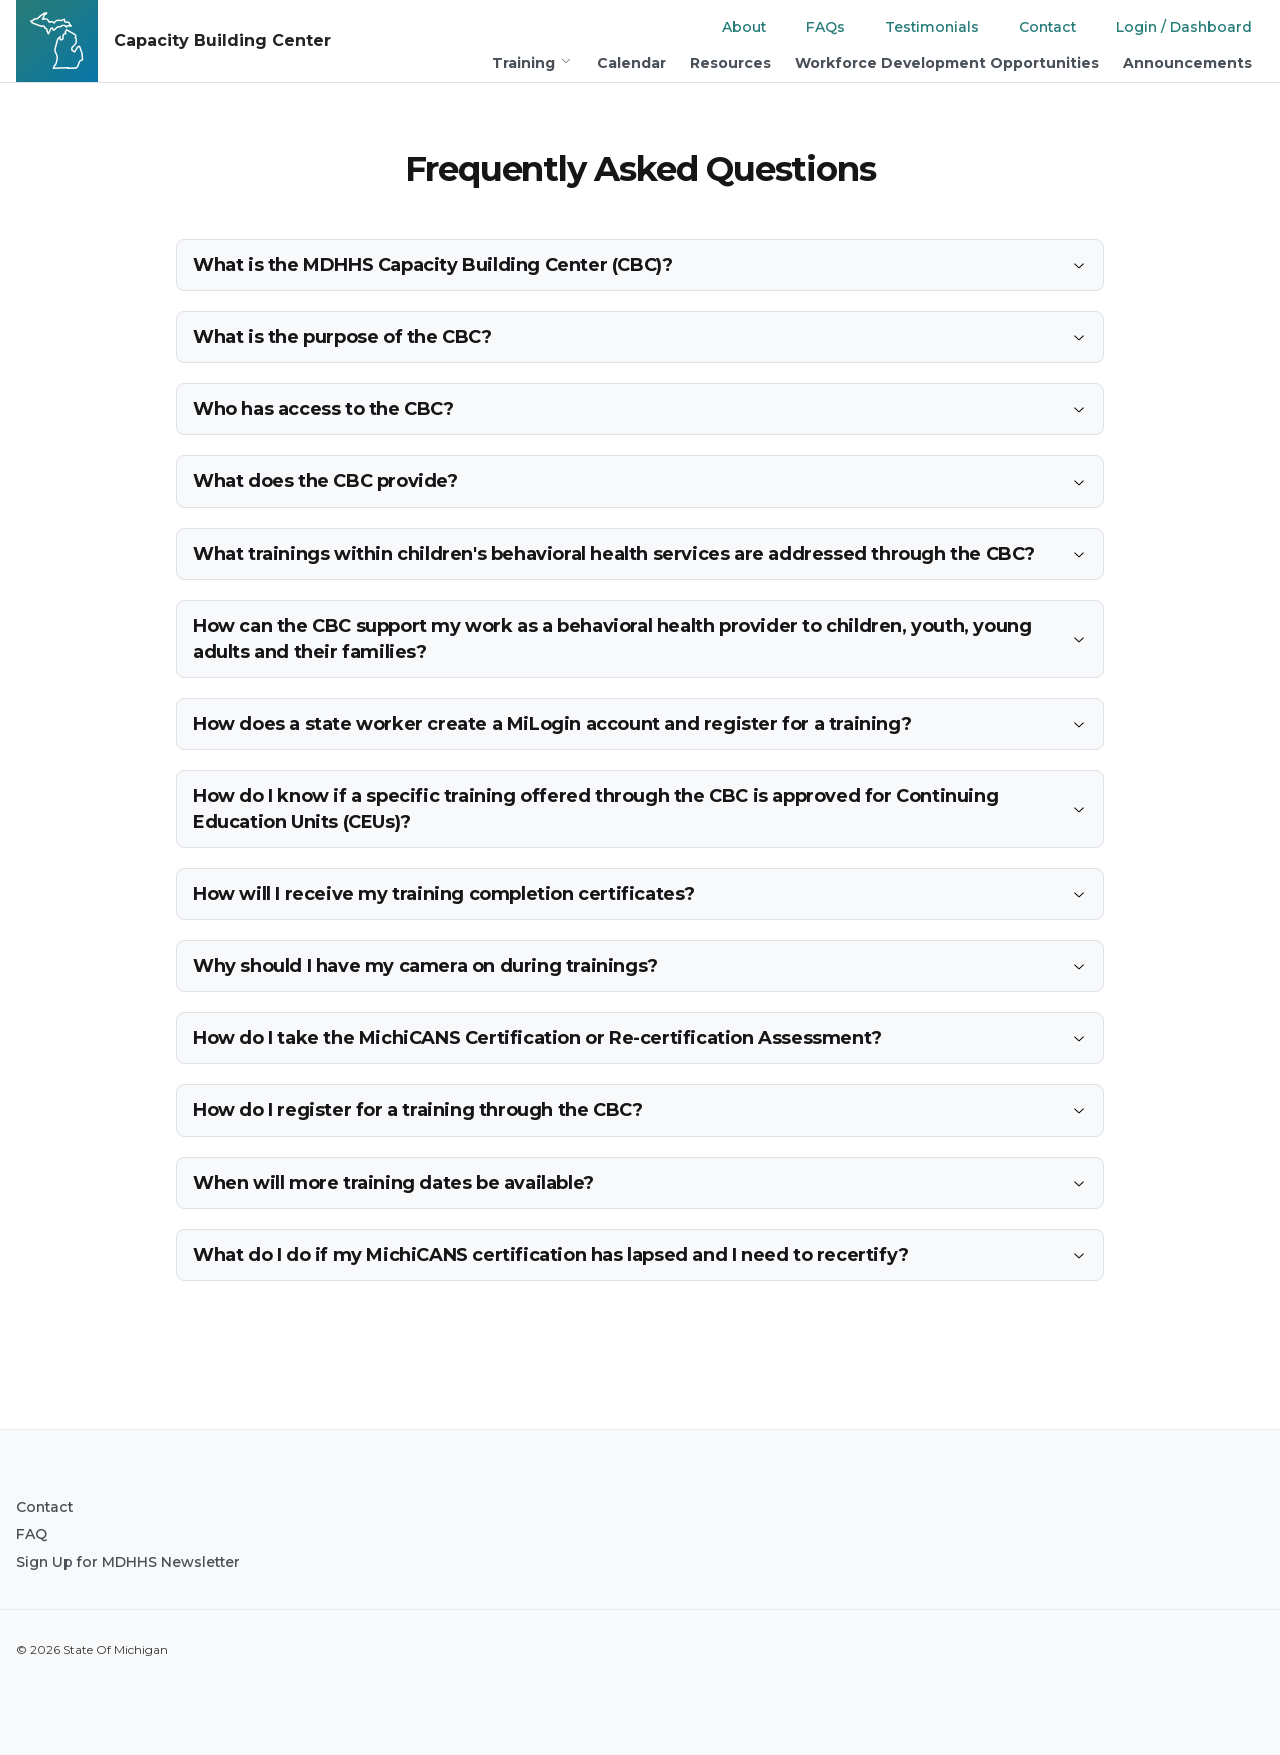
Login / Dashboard (1184, 27)
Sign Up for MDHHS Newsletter (128, 1562)
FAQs (825, 27)
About (744, 27)
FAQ (31, 1534)
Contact (1047, 27)
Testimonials (932, 27)
